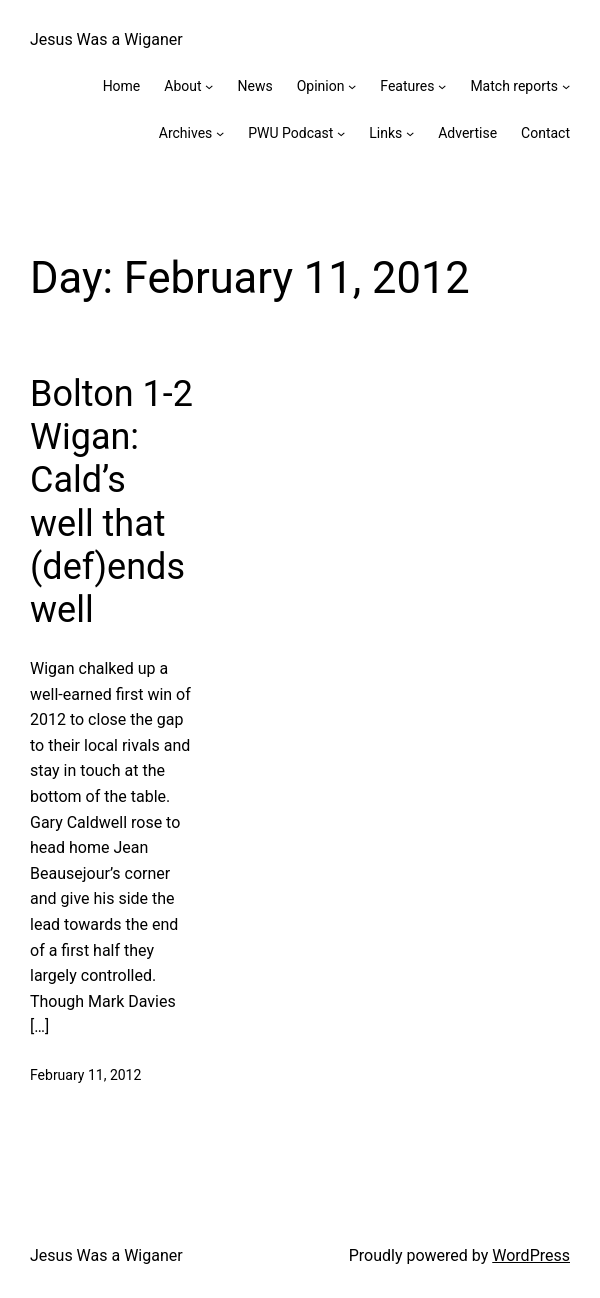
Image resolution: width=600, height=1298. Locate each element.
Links (385, 133)
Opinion (321, 86)
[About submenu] (209, 86)
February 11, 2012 (85, 1075)
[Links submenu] (410, 133)
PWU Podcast (290, 133)
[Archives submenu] (220, 133)
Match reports (514, 86)
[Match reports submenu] (566, 86)
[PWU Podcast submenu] (341, 133)
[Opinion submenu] (352, 86)
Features (407, 86)
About (182, 86)
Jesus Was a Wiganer (106, 39)
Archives (186, 133)
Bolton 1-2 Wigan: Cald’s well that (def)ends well (111, 502)
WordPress (531, 1255)
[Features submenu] (442, 86)
